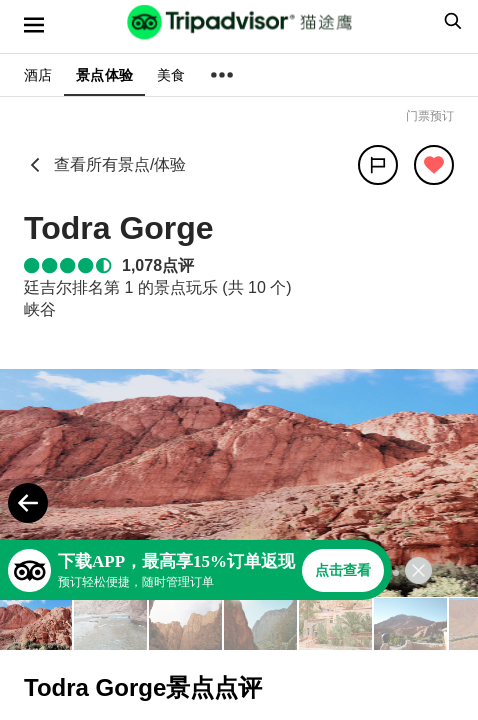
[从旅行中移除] (434, 165)
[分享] (378, 165)
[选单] (34, 25)
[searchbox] (450, 21)
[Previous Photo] (28, 503)
